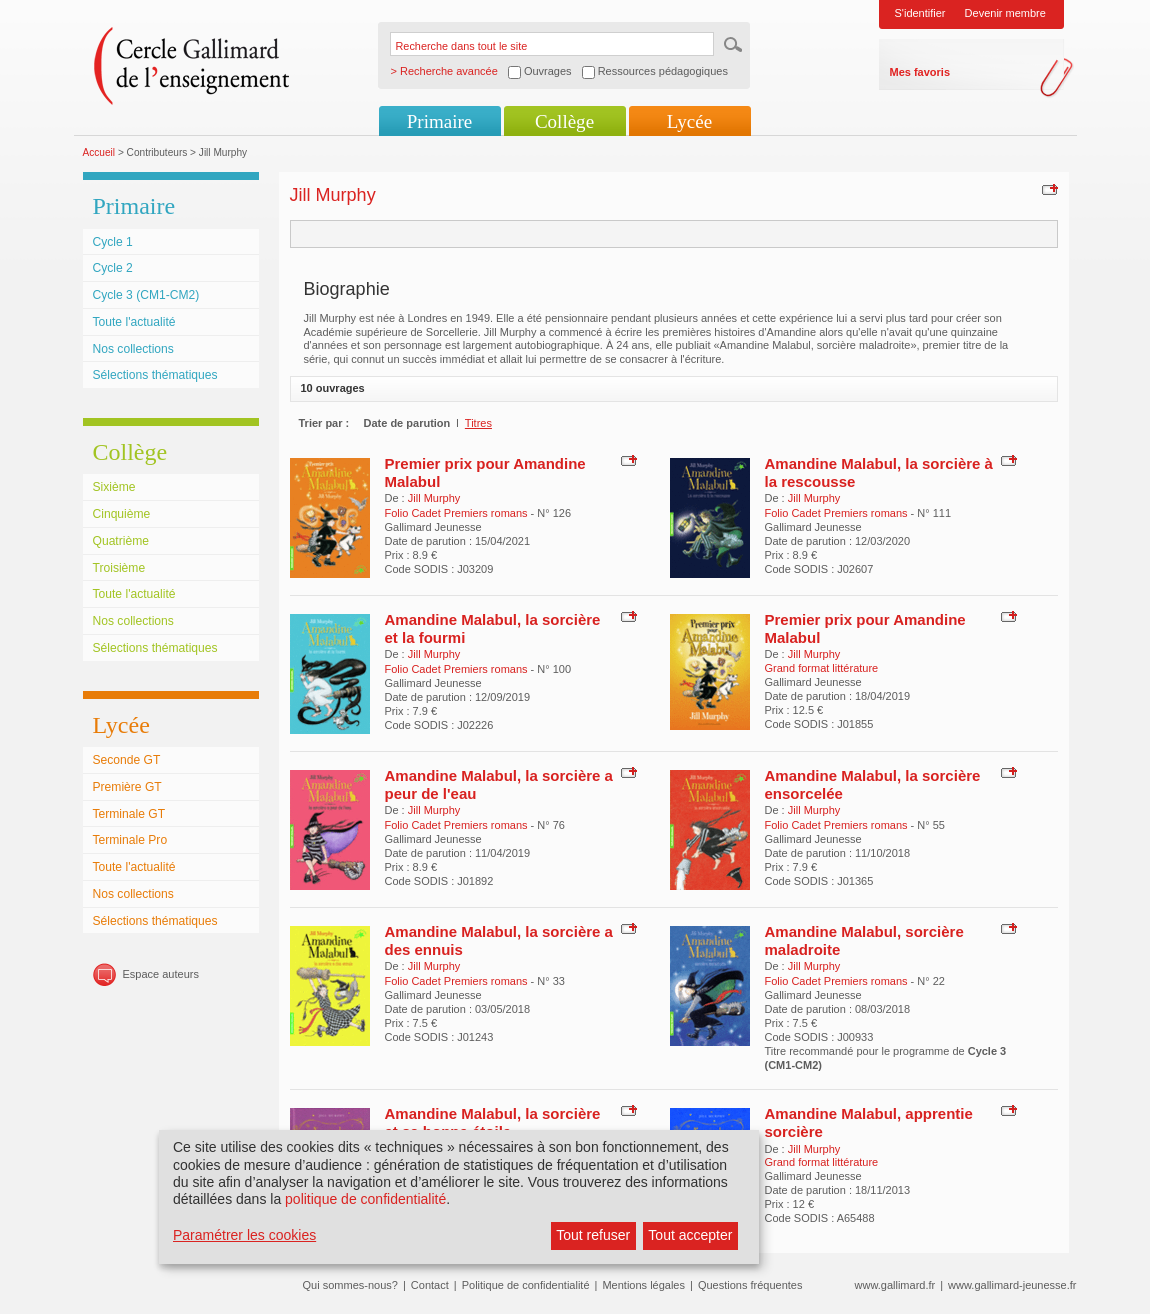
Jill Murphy (434, 498)
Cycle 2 (113, 268)
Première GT (127, 787)
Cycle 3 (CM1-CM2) (146, 295)
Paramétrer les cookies (244, 1235)
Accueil (99, 152)
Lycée (689, 121)
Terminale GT (129, 814)
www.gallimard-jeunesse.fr (1012, 1285)
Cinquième (122, 514)
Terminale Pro (130, 840)
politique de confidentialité (365, 1199)
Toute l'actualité (134, 322)
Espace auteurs (161, 974)
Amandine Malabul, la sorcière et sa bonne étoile (493, 1122)
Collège (564, 121)
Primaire (439, 121)
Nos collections (133, 349)
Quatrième (121, 541)
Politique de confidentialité (526, 1285)
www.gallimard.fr (895, 1285)
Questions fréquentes (750, 1285)
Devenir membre (1005, 13)
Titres (478, 423)
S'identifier (920, 13)
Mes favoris (920, 72)
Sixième (114, 487)
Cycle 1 (113, 242)
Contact (430, 1285)
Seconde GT (127, 760)
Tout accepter (690, 1235)
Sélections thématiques (155, 375)
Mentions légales (643, 1285)
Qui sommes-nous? (350, 1285)
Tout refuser (593, 1235)
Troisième (119, 568)
